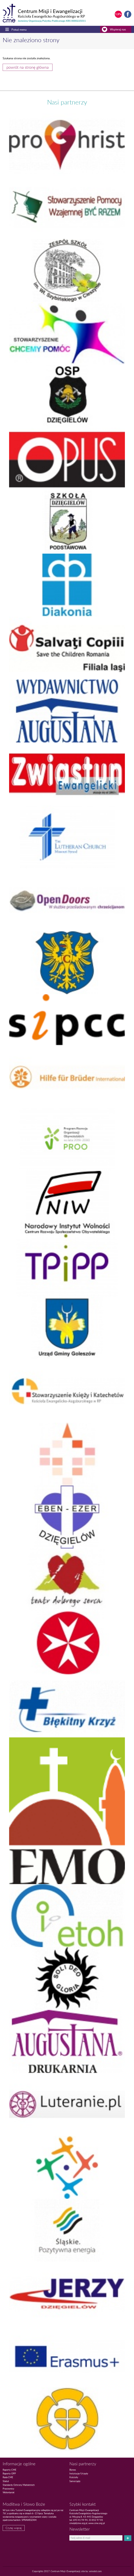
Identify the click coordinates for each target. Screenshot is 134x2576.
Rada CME (8, 2477)
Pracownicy (8, 2488)
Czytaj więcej (14, 2528)
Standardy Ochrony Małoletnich (19, 2484)
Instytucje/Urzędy (78, 2473)
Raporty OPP (9, 2473)
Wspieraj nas (116, 29)
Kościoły (73, 2477)
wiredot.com (95, 2571)
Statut (6, 2481)
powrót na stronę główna (27, 67)
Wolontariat (8, 2492)
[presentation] (89, 2547)
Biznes (72, 2469)
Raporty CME (9, 2469)
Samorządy (74, 2481)
